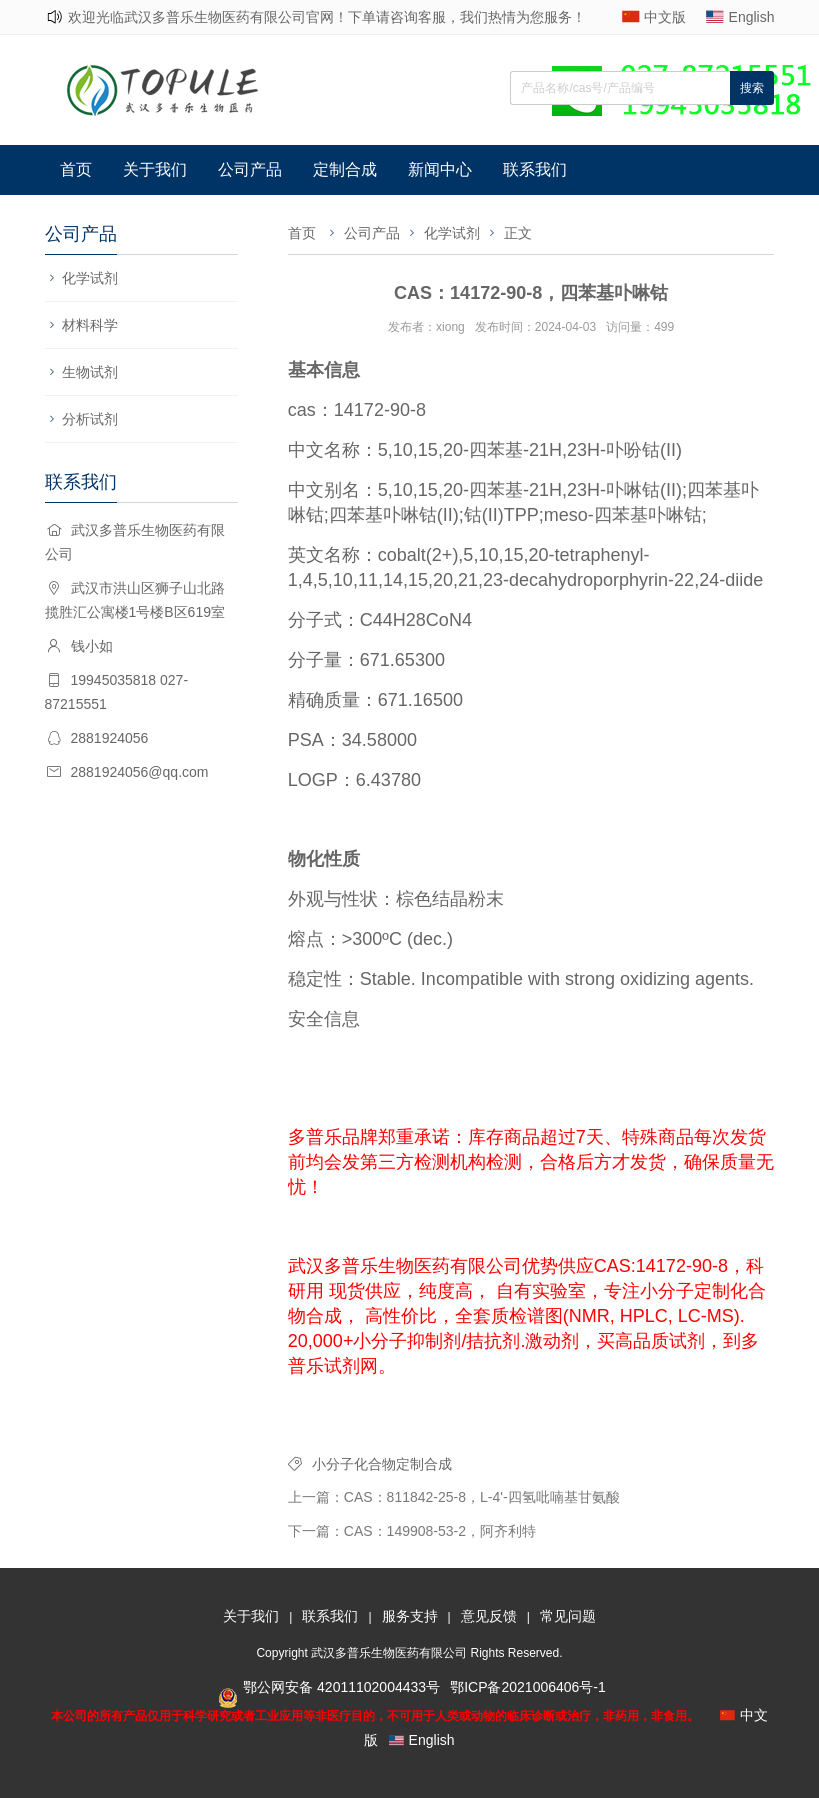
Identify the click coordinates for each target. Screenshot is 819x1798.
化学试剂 (90, 278)
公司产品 (250, 169)
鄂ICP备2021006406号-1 (528, 1687)
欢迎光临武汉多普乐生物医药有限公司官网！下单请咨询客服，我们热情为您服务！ (327, 17)
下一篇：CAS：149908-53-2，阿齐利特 (412, 1531)
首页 (76, 169)
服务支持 (410, 1616)
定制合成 (345, 169)
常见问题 (568, 1616)
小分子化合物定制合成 (382, 1464)
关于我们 (155, 169)
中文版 (665, 17)
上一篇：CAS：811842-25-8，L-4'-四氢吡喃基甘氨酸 (454, 1497)
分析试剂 (90, 419)
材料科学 (90, 325)
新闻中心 (440, 169)
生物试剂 (90, 372)
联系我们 (535, 169)
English (752, 17)
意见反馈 (489, 1616)
